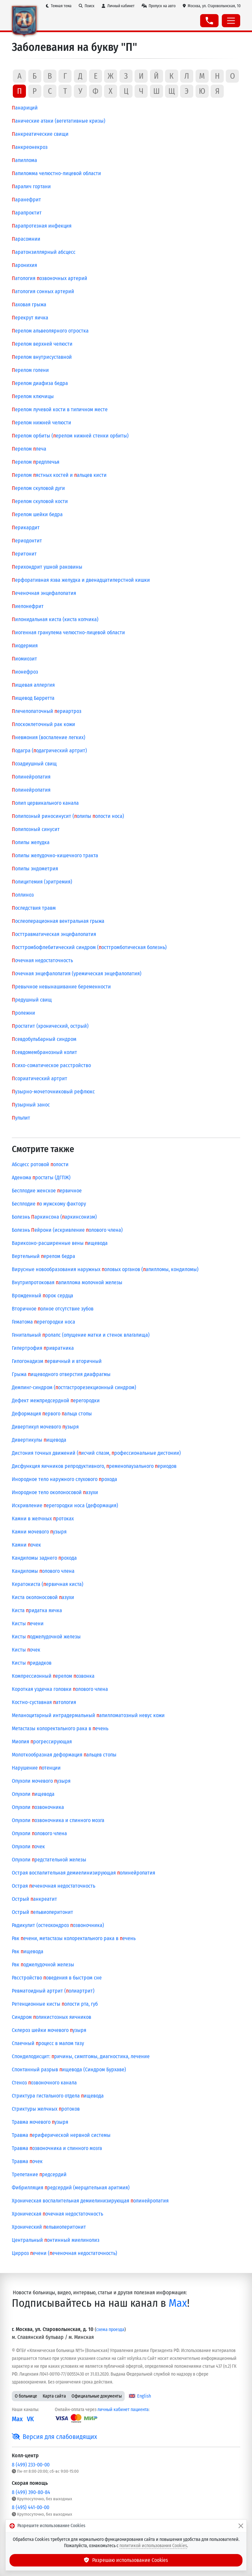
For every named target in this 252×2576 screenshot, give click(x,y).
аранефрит (26, 199)
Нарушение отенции (36, 1768)
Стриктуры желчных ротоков (46, 2109)
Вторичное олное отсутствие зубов (53, 1309)
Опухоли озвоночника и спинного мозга (58, 1820)
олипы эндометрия (35, 868)
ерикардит (26, 527)
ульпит (21, 1118)
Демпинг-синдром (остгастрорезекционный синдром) (74, 1387)
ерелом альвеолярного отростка (50, 331)
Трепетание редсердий (39, 2174)
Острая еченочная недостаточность (53, 1886)
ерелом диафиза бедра (40, 383)
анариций (25, 108)
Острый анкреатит (34, 1899)
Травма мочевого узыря (40, 2122)
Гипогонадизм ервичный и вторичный (57, 1361)
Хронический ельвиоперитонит (49, 2227)
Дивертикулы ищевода (39, 1440)
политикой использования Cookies (153, 2545)
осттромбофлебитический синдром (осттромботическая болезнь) (89, 947)
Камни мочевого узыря (39, 1532)
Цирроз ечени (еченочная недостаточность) (64, 2253)
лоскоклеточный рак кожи (43, 724)
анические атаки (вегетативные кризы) (58, 121)
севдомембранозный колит (44, 1052)
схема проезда (110, 2329)
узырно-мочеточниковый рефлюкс (53, 1091)
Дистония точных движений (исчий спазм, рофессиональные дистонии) (96, 1453)
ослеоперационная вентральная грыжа (58, 921)
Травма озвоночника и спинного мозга (57, 2148)
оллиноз (23, 895)
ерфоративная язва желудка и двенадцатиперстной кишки (81, 580)
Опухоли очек (28, 1846)
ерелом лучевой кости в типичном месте (60, 409)
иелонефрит (28, 606)
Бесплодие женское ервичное (47, 1190)
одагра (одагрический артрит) (49, 750)
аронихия (24, 265)
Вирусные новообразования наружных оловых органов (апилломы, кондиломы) (105, 1269)
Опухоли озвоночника (38, 1807)
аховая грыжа (29, 304)
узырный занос (31, 1105)
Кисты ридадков (32, 1663)
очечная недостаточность (42, 960)
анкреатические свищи (40, 134)
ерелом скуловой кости (40, 501)
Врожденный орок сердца (42, 1295)
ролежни (23, 1013)
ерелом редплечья (35, 462)
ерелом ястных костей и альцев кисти (59, 475)
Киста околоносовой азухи (43, 1597)
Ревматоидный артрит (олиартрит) (53, 1991)
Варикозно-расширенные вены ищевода (60, 1243)
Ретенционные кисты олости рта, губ (55, 2004)
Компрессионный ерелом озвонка (53, 1676)
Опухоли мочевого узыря (41, 1781)
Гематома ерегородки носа (43, 1322)
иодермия (25, 645)
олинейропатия (31, 777)
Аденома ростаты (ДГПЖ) (41, 1177)
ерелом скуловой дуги (38, 488)
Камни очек (26, 1545)
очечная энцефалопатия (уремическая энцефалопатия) (76, 973)
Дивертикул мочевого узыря (45, 1427)
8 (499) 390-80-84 (31, 2492)
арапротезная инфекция (42, 226)
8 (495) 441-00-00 (30, 2507)
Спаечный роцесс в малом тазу (48, 2043)
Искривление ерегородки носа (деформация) (65, 1505)
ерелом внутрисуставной (42, 357)
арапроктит (27, 213)
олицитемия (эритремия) (42, 882)
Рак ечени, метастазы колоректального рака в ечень (74, 1938)
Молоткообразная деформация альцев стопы (64, 1755)
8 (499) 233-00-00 (31, 2465)
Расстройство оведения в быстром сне (57, 1978)
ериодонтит (27, 541)
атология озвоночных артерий (49, 278)
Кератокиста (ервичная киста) (47, 1584)
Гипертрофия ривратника (43, 1348)
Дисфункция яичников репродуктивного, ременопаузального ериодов (94, 1466)
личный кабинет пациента (123, 2409)
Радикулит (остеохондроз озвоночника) (58, 1925)
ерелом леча (29, 449)
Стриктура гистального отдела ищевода (58, 2096)
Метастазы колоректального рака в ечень (60, 1728)
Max (178, 2303)
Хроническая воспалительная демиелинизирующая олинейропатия (90, 2201)
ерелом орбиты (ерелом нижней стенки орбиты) (70, 436)
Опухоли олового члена (39, 1833)
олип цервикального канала (45, 803)
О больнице (26, 2396)
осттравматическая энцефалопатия (54, 934)
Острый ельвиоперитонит (42, 1912)
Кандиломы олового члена (43, 1571)
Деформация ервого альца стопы (52, 1413)
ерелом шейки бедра (37, 514)
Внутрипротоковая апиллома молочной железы (67, 1282)
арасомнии (26, 239)
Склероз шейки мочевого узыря (49, 2030)
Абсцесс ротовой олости (40, 1164)
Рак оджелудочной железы (43, 1964)
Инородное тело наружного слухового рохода (64, 1479)
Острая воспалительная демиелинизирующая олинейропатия (83, 1873)
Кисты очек (26, 1650)
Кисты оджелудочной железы (46, 1636)
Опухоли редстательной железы (49, 1859)
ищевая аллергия (33, 685)
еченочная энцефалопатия (44, 593)
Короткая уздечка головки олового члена (60, 1689)
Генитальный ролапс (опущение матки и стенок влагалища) (81, 1335)
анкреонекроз (30, 147)
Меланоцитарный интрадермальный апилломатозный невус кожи (88, 1715)
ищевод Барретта (33, 698)
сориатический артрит (39, 1078)
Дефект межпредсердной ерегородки (56, 1400)
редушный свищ (32, 1000)
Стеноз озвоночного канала (44, 2082)
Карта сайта (54, 2396)
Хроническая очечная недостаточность (57, 2214)
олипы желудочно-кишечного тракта (55, 855)
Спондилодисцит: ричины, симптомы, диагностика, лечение (81, 2056)
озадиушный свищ (34, 764)
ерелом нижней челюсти (41, 422)
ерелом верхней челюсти (42, 344)
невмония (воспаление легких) (48, 737)
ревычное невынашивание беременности (61, 987)
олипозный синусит (36, 829)
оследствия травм (34, 908)
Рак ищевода (27, 1951)
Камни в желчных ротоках (43, 1518)
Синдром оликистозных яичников (51, 2017)
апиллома (24, 160)
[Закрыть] (240, 2525)
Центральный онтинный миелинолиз (55, 2240)
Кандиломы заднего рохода (44, 1558)
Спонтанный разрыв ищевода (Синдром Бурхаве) (69, 2069)
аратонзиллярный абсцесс (43, 252)
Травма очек (27, 2161)
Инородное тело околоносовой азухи (55, 1492)
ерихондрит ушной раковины (47, 567)
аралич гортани (31, 186)
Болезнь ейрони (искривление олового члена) (67, 1230)
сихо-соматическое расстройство (51, 1065)
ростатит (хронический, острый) (50, 1026)
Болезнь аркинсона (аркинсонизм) (54, 1217)
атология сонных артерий (43, 291)
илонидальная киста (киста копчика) (55, 619)
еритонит (24, 554)
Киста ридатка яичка (37, 1610)
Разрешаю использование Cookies (126, 2560)
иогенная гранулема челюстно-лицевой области (68, 632)
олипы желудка (31, 842)
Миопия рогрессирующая (42, 1741)
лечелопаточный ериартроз (46, 711)
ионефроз (25, 672)
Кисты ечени (28, 1623)
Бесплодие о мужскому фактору (49, 1204)
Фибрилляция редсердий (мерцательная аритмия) (71, 2187)
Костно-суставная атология (44, 1702)
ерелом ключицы (33, 396)
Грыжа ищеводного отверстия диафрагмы (61, 1374)
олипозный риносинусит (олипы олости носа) (68, 816)
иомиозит (24, 659)
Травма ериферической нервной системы (61, 2135)
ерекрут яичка (30, 317)
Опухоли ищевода (33, 1794)
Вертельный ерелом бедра (43, 1256)
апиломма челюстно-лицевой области (56, 173)
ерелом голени (30, 370)
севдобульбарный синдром (44, 1039)
